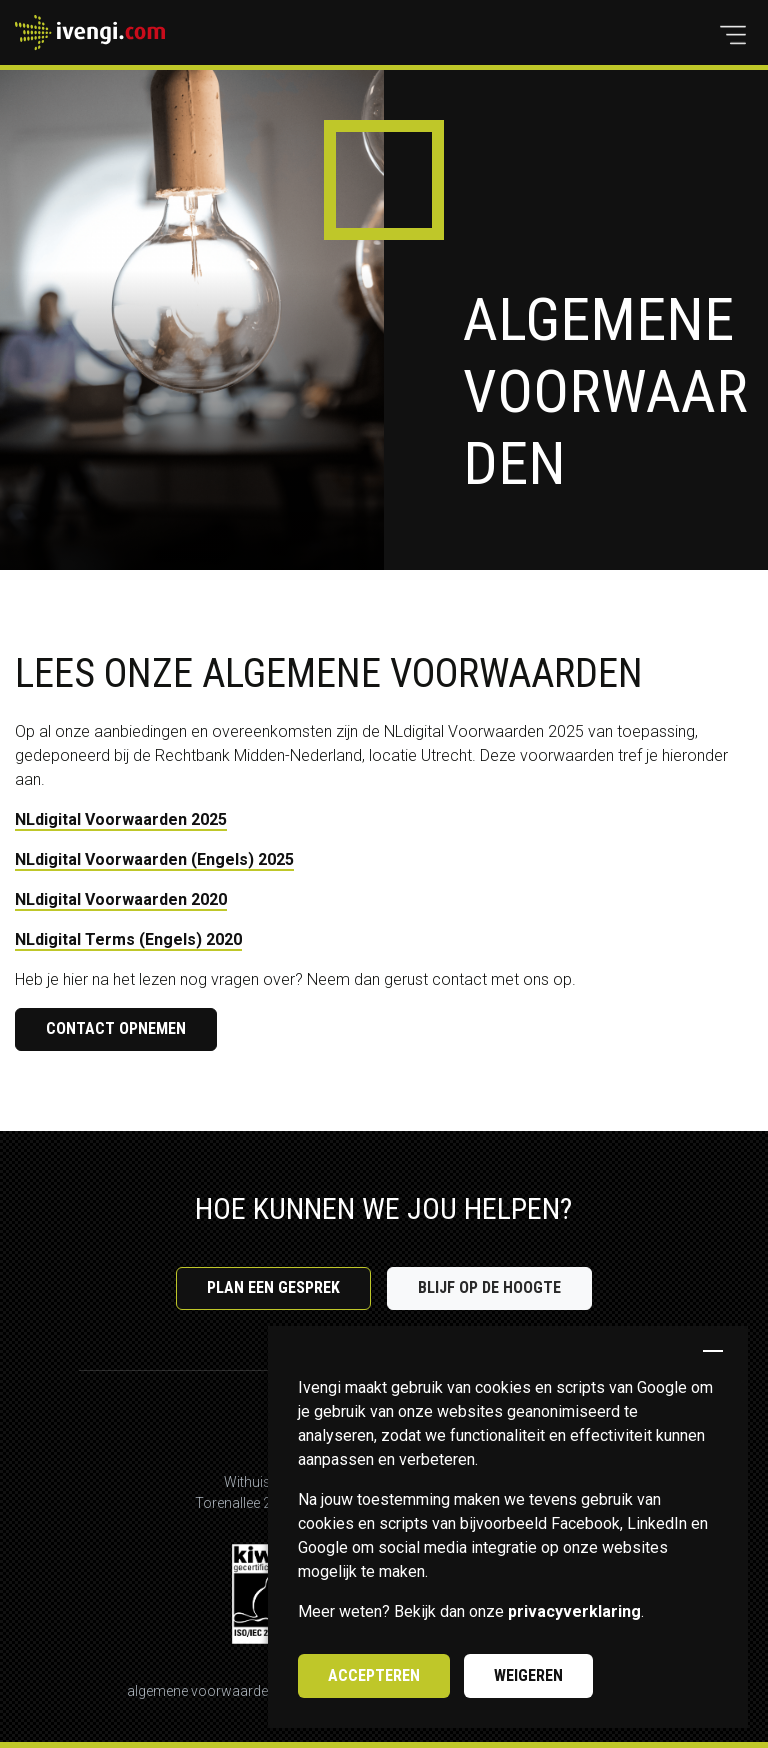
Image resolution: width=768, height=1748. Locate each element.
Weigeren (528, 1675)
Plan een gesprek (273, 1287)
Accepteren (374, 1675)
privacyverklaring (574, 1611)
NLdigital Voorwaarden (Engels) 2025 (154, 859)
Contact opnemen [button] (116, 1028)
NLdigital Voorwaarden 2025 (121, 819)
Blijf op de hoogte (489, 1287)
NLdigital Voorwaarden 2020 (121, 899)
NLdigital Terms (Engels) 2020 (128, 939)
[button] (733, 35)
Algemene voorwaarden (201, 1691)
